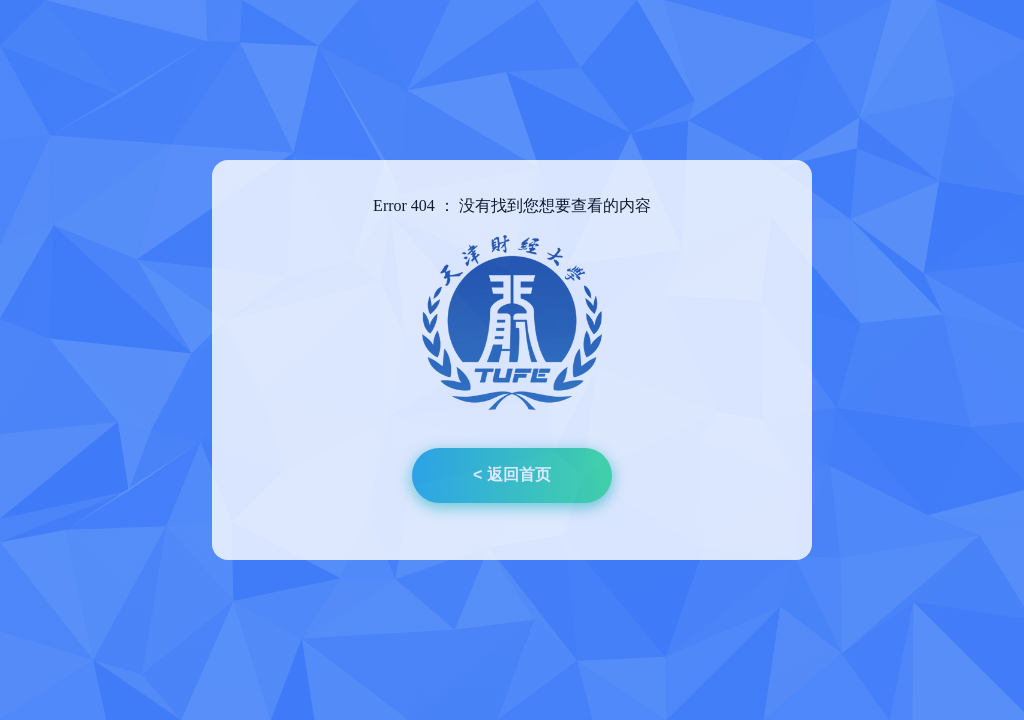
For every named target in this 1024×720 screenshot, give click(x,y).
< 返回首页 (512, 474)
